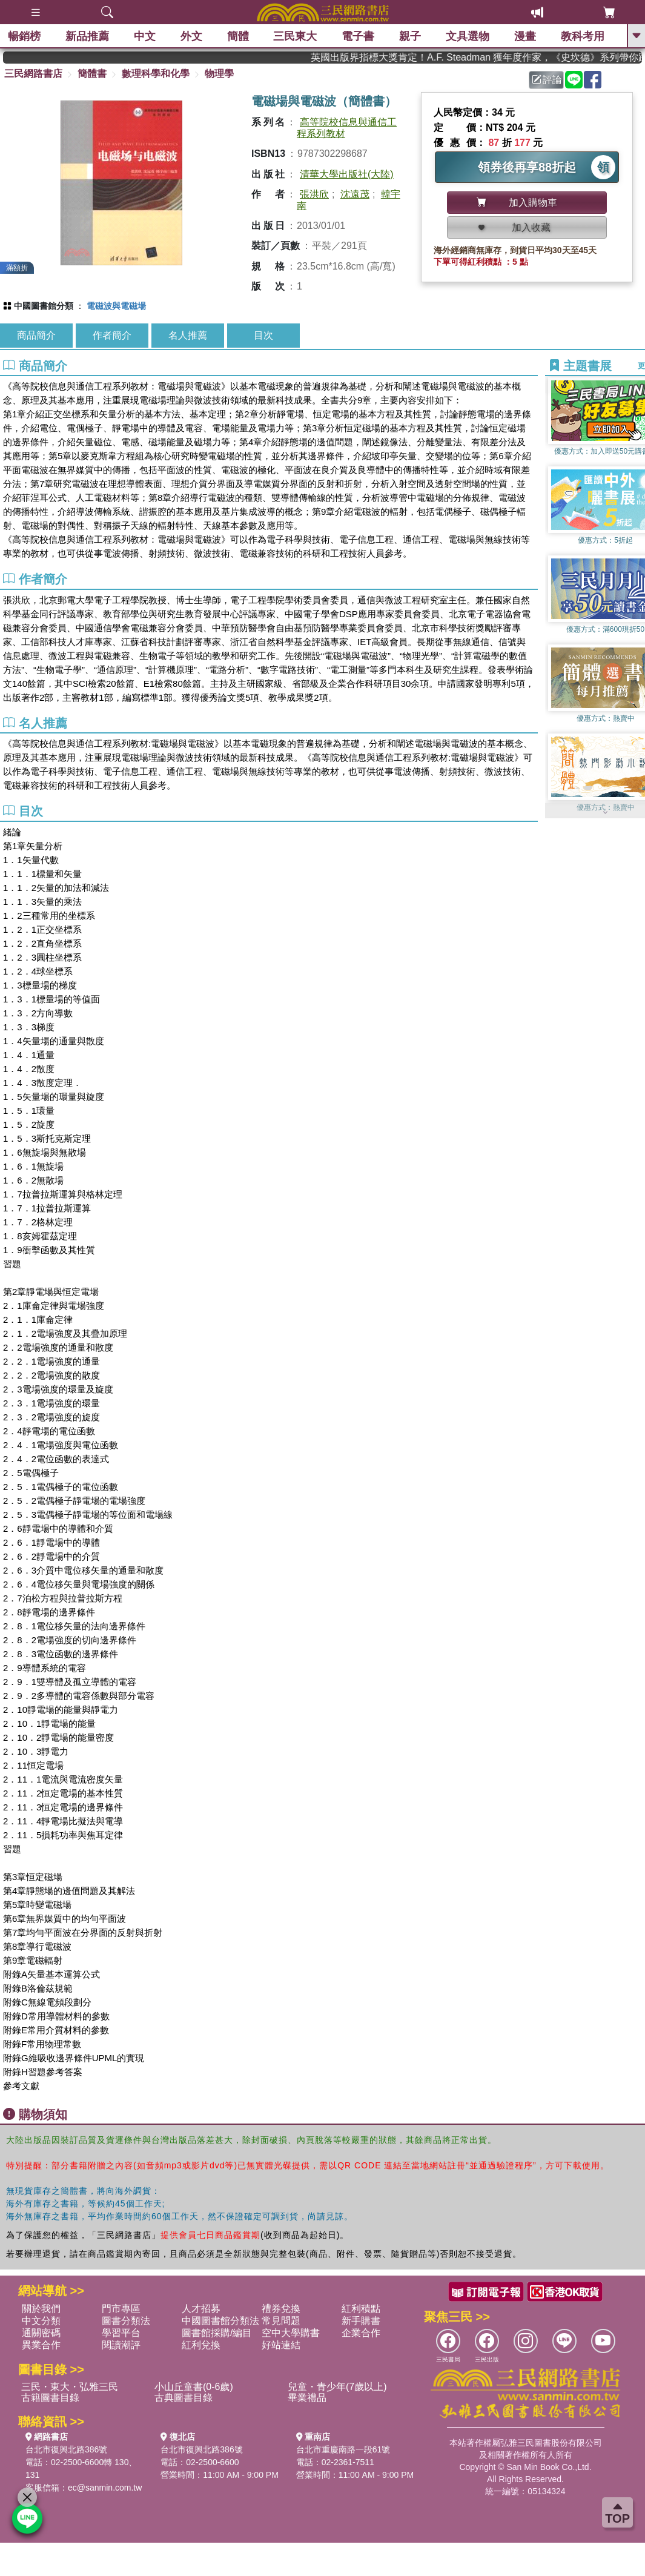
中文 (146, 36)
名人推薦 (187, 335)
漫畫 (526, 36)
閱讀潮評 (121, 2345)
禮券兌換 (281, 2308)
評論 (547, 79)
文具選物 (469, 36)
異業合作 (41, 2345)
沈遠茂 (354, 194)
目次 (263, 335)
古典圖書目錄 (183, 2397)
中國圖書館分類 (43, 306)
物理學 (219, 73)
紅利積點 (361, 2308)
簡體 (239, 36)
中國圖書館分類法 (220, 2321)
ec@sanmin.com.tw (105, 2487)
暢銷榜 (25, 36)
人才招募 (201, 2308)
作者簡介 (112, 335)
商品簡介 (36, 335)
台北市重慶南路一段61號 (343, 2449)
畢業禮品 (307, 2397)
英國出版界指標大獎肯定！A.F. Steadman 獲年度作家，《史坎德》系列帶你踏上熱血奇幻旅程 (490, 57)
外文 (192, 36)
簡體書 (92, 73)
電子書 (359, 36)
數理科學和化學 (156, 73)
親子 (411, 36)
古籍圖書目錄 (50, 2397)
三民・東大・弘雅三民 (69, 2387)
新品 (88, 36)
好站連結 (281, 2345)
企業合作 (361, 2333)
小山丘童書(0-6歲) (193, 2387)
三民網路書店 (33, 73)
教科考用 (583, 36)
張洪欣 (314, 194)
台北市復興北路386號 (66, 2449)
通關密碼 (41, 2333)
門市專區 (121, 2308)
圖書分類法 (126, 2321)
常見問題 (281, 2321)
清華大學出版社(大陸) (347, 174)
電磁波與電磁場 (116, 306)
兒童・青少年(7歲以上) (337, 2387)
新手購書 (361, 2321)
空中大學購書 (291, 2333)
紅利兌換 (201, 2345)
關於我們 (41, 2308)
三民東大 (296, 36)
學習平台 (121, 2333)
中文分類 (41, 2321)
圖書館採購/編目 (217, 2333)
